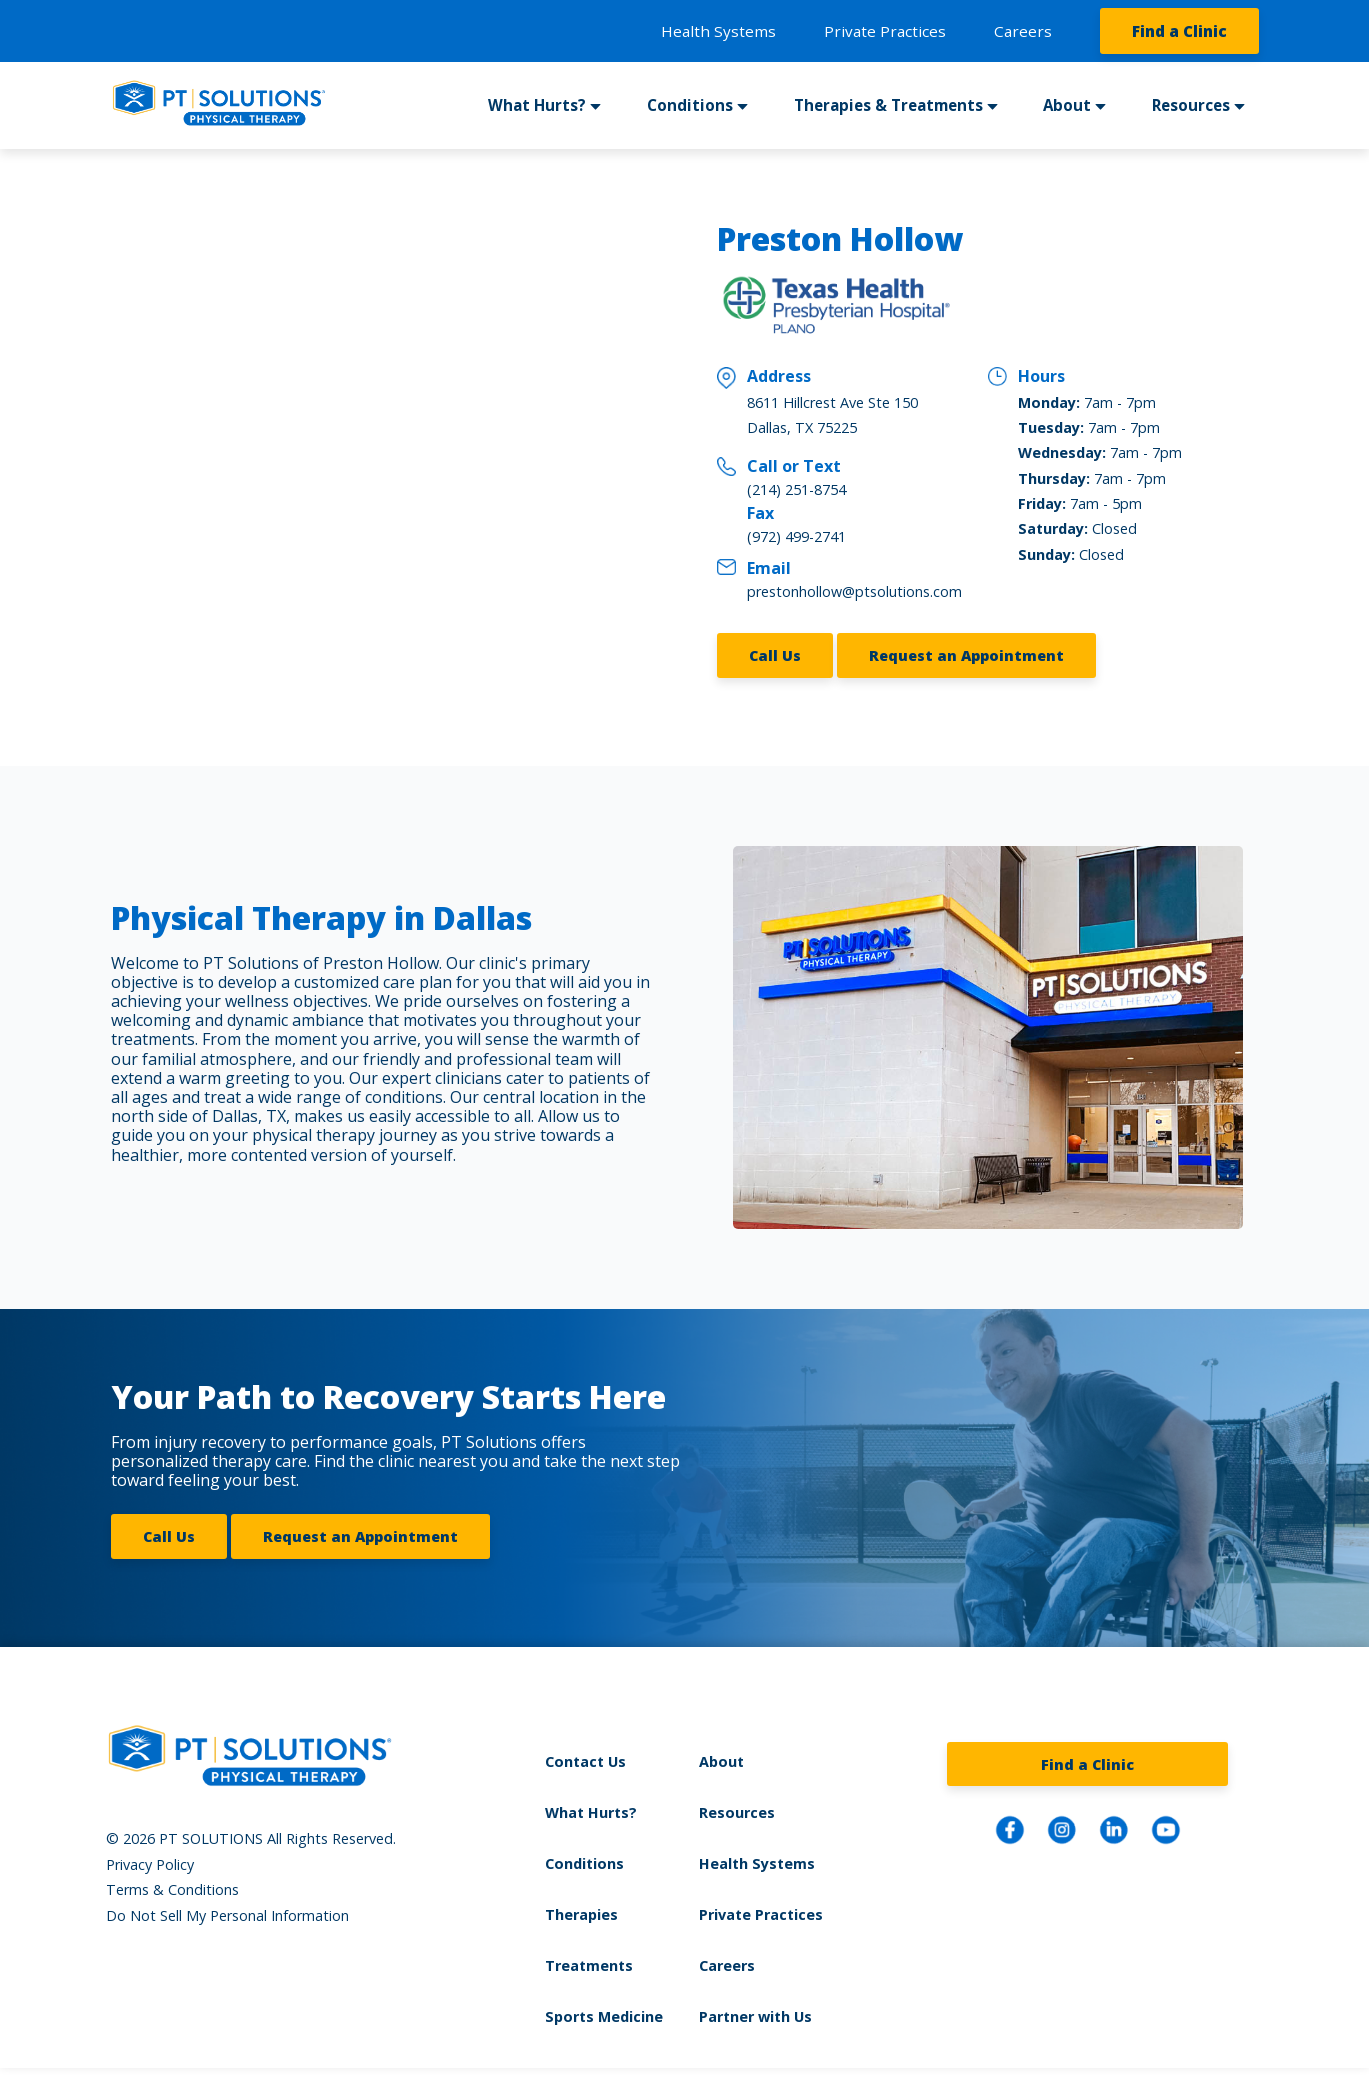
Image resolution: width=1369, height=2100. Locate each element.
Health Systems (718, 31)
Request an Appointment (966, 655)
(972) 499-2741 (796, 536)
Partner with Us (755, 2016)
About (1067, 105)
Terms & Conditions (172, 1889)
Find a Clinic (1179, 31)
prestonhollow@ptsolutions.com (854, 591)
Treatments (589, 1965)
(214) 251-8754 (796, 489)
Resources (1191, 105)
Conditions (690, 105)
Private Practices (885, 31)
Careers (1023, 31)
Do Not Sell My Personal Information (227, 1915)
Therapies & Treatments (888, 105)
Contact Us (585, 1761)
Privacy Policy (150, 1864)
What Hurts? (537, 105)
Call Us (775, 655)
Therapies (581, 1914)
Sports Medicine (604, 2016)
